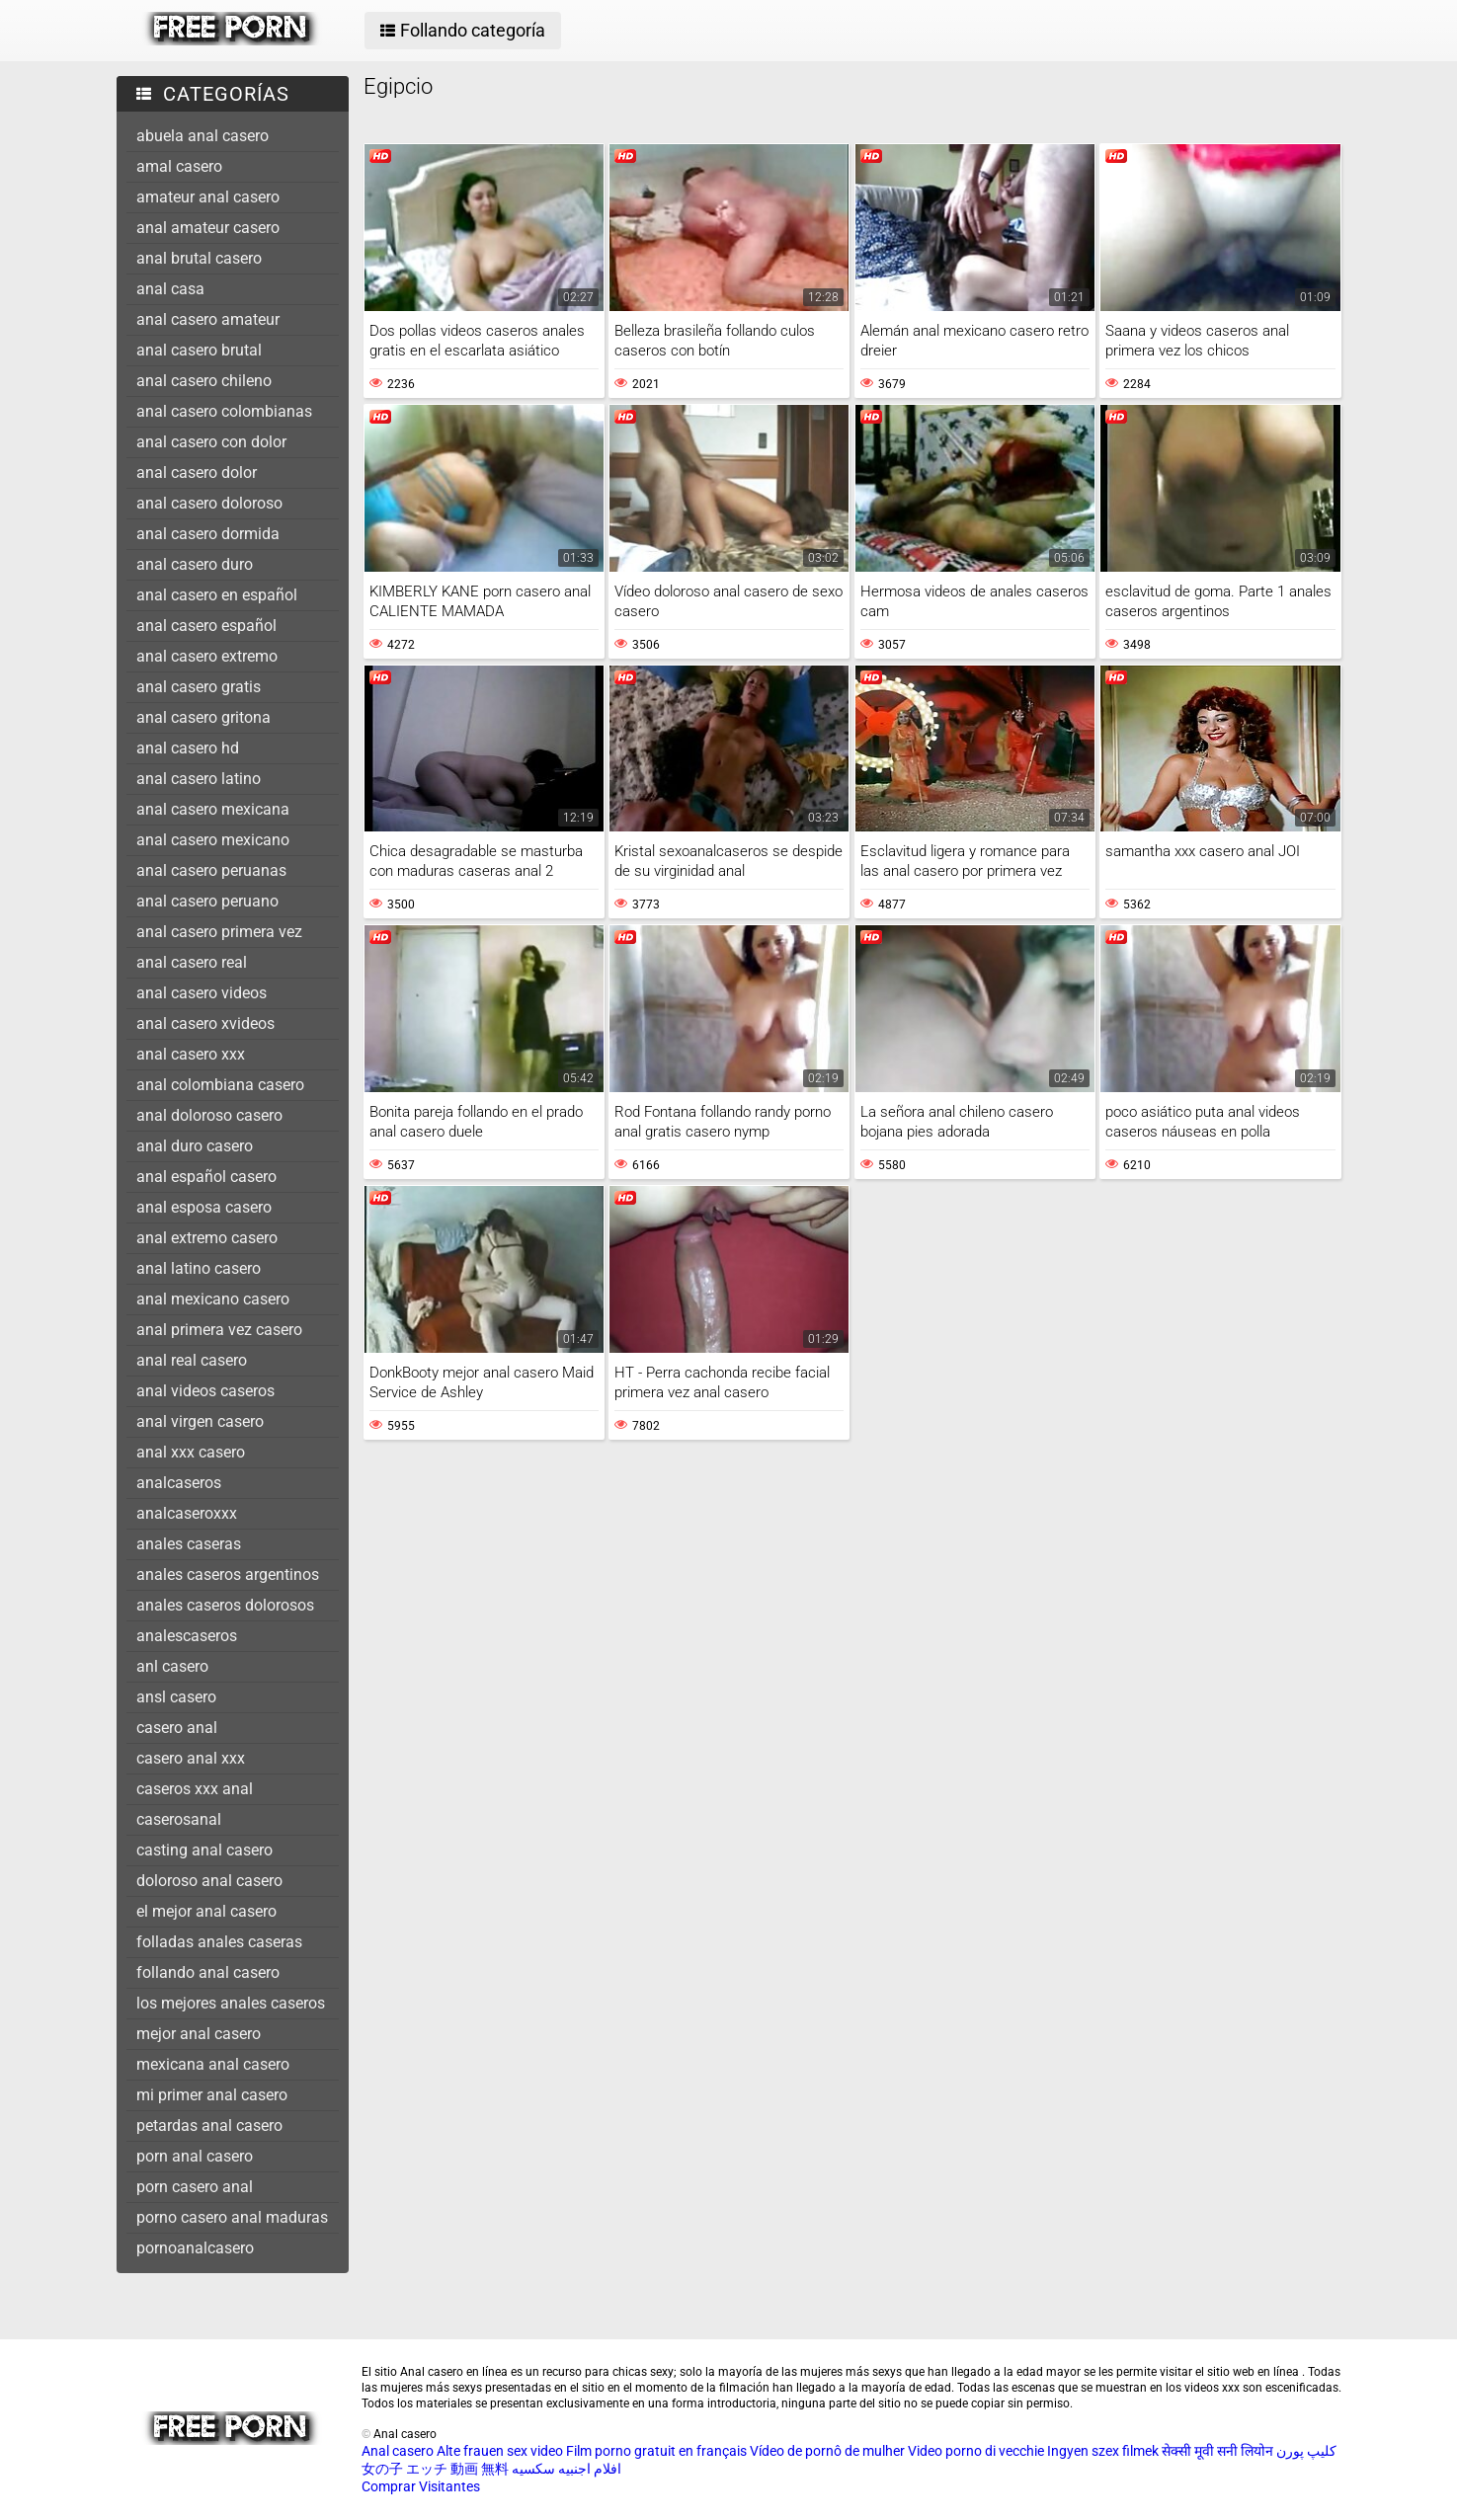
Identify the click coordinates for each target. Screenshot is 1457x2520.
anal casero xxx (190, 1054)
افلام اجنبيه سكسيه (566, 2469)
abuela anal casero (202, 135)
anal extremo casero (207, 1237)
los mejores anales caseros (230, 2003)
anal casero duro (194, 564)
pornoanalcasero (195, 2248)
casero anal (176, 1727)
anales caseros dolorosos (225, 1605)
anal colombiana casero (220, 1084)
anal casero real (191, 962)
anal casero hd (187, 748)
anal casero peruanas (211, 870)
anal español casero (206, 1176)
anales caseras (188, 1544)
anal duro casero (194, 1146)
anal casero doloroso (209, 503)
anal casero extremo (207, 656)
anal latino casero (198, 1268)
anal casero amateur (208, 319)
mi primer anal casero (211, 2095)
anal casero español (206, 625)
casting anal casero (204, 1850)
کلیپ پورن (1306, 2451)
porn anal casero (194, 2156)
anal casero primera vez (219, 931)
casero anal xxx (190, 1758)
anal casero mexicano (212, 839)
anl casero (172, 1666)
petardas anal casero (209, 2125)
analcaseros (178, 1482)
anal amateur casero (208, 227)
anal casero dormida (208, 533)
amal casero (179, 166)
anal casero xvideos (205, 1023)
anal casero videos (201, 993)
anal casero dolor (196, 472)
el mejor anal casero (206, 1911)
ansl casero (176, 1697)
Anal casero (398, 2451)
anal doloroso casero (209, 1115)
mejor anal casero (198, 2033)
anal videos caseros (205, 1390)
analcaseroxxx (186, 1513)
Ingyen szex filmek (1103, 2451)
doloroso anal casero (209, 1880)
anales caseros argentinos (227, 1574)
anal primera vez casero (219, 1329)
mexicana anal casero (212, 2064)
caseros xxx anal (194, 1788)
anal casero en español (216, 595)
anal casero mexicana (212, 809)
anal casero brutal (199, 350)
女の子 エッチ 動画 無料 (435, 2469)
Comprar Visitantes (421, 2486)
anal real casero (191, 1360)
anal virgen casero (200, 1421)
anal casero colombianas (224, 411)
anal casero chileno (204, 380)
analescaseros (186, 1635)
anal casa (170, 288)
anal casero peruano (207, 901)
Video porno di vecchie (976, 2451)
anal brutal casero (199, 258)
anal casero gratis (198, 686)
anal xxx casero (190, 1452)
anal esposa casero (204, 1207)
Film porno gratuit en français (656, 2451)
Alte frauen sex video (500, 2451)
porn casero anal (194, 2186)
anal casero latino (198, 778)
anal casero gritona (203, 717)
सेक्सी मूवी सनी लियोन (1217, 2451)
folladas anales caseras (219, 1941)
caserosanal (178, 1819)
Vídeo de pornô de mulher (827, 2451)
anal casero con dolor (211, 442)
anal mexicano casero (212, 1299)
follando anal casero (208, 1972)
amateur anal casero (208, 197)
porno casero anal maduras (232, 2217)
